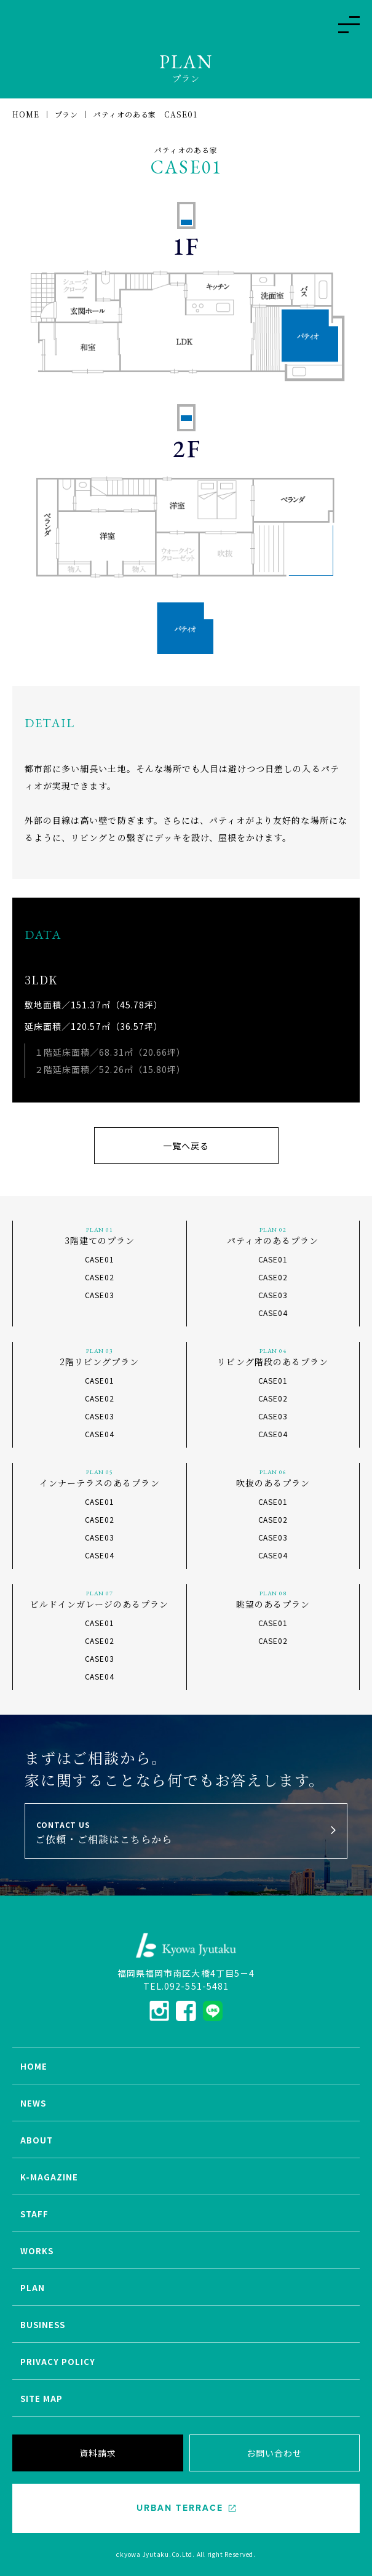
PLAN (32, 2288)
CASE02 (99, 1277)
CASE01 (99, 1259)
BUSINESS (42, 2325)
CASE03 (99, 1295)
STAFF (34, 2214)
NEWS (33, 2103)
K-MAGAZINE (49, 2177)
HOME (33, 2066)
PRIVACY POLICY (57, 2361)
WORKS (36, 2251)
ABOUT (36, 2140)
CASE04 (273, 1312)
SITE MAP (41, 2398)
